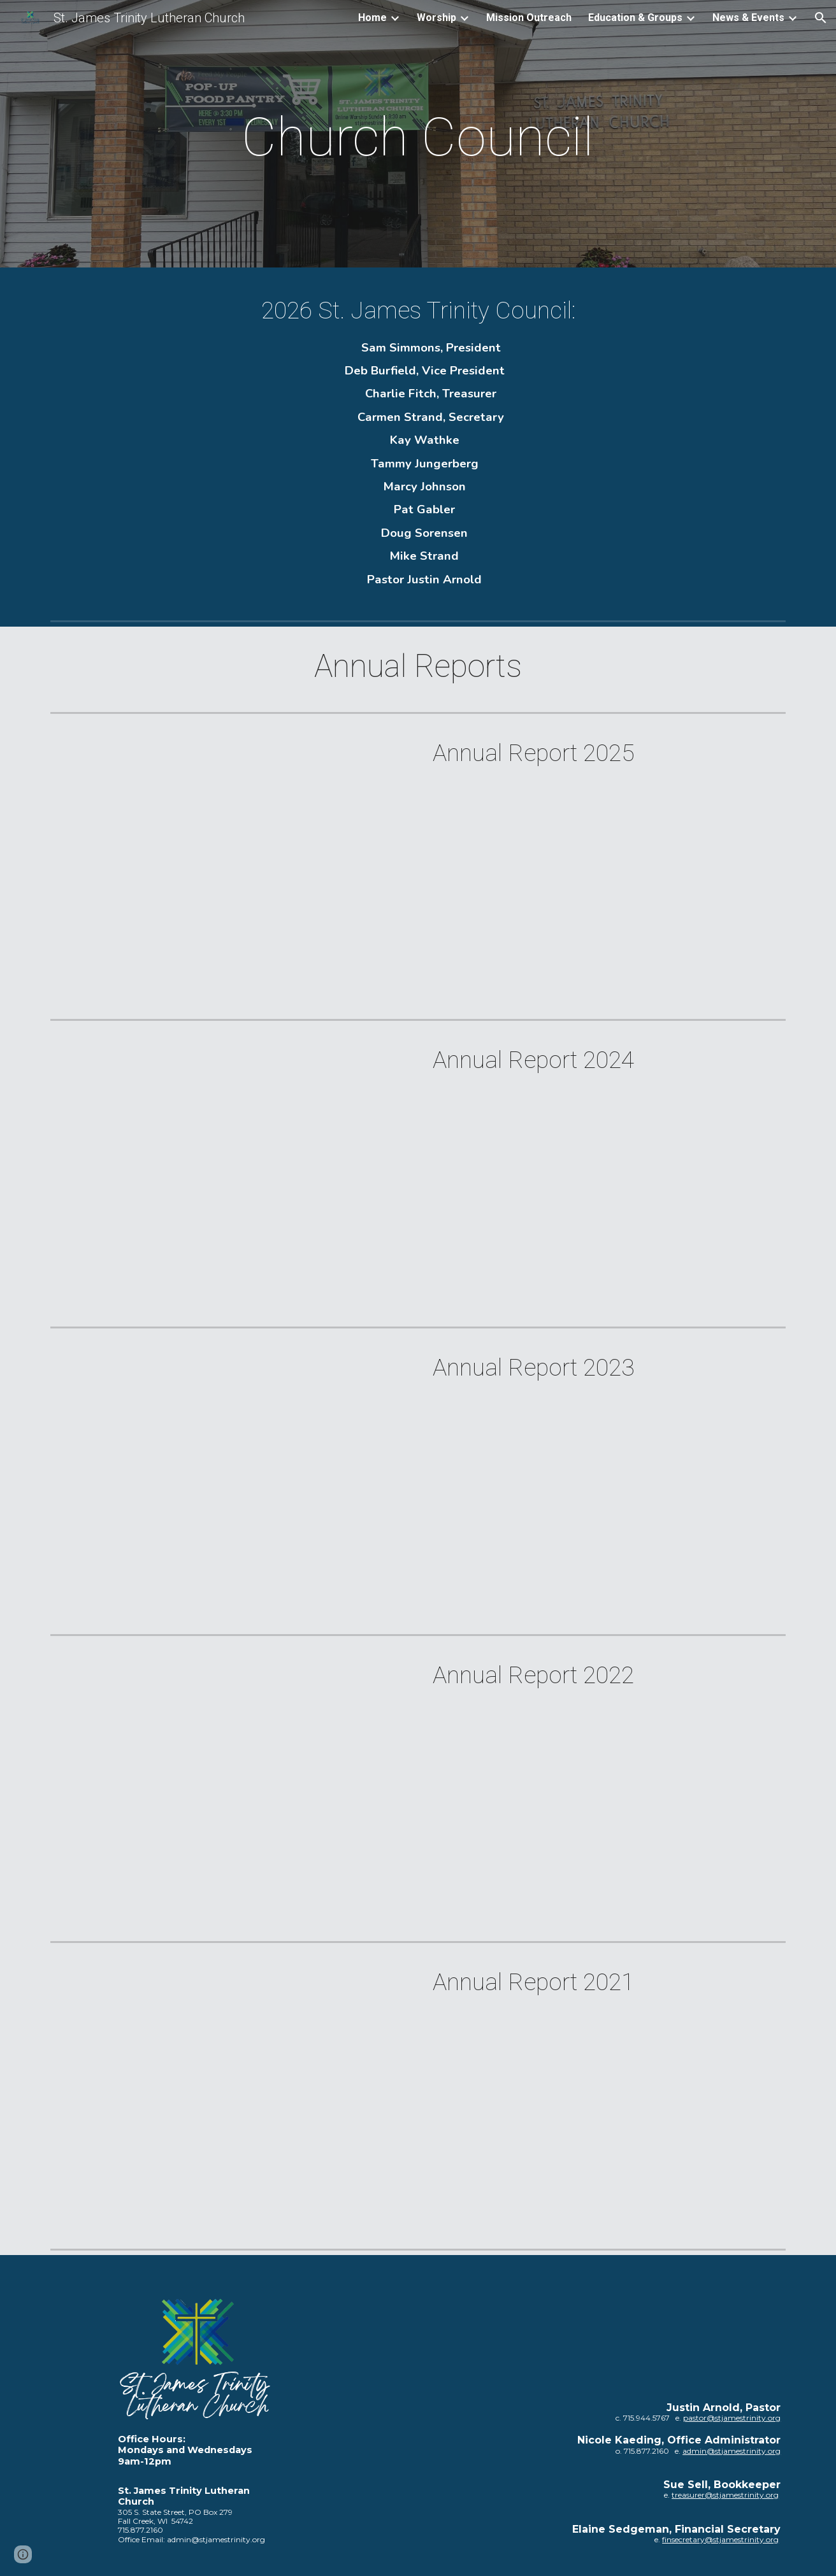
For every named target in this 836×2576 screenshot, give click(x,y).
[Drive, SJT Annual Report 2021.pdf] (229, 2095)
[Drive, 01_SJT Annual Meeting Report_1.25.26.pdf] (229, 866)
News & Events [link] (748, 17)
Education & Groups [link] (635, 17)
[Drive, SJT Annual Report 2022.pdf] (229, 1788)
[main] (418, 137)
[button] (820, 18)
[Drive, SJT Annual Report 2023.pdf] (229, 1481)
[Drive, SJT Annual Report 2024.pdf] (229, 1173)
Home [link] (372, 17)
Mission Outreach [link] (529, 17)
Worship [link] (436, 17)
